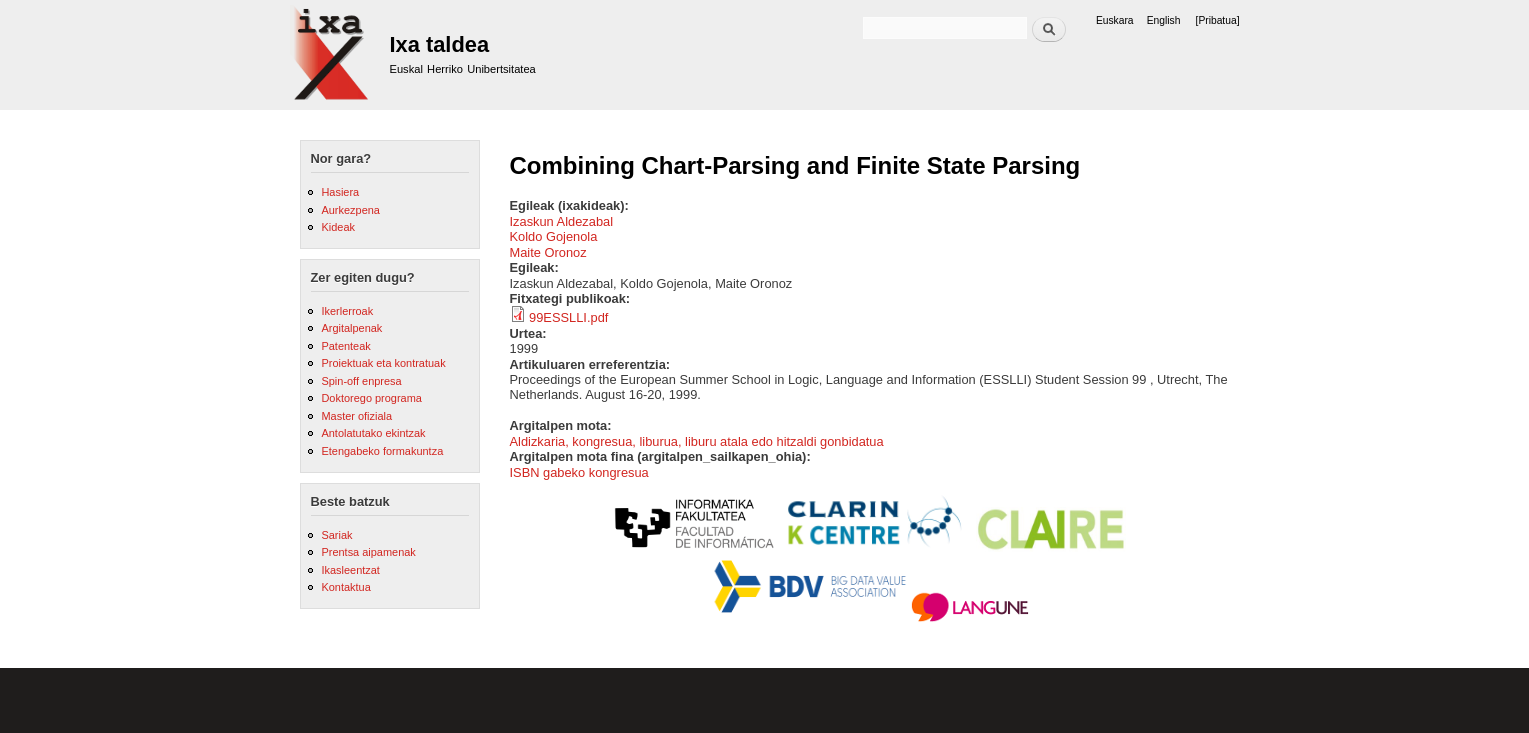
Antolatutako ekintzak (373, 433)
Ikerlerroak (347, 311)
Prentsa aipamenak (368, 552)
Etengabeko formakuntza (382, 451)
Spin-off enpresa (361, 381)
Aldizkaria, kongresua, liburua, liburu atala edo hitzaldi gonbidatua (697, 441)
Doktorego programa (371, 398)
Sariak (336, 535)
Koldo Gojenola (554, 236)
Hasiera (340, 192)
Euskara (1115, 20)
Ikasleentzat (350, 570)
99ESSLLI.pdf (568, 317)
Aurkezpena (350, 210)
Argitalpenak (351, 328)
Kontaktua (345, 587)
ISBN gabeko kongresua (579, 472)
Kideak (338, 227)
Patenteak (345, 346)
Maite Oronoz (548, 252)
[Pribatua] (1218, 20)
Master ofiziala (356, 416)
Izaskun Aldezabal (562, 221)
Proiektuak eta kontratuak (383, 363)
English (1164, 20)
